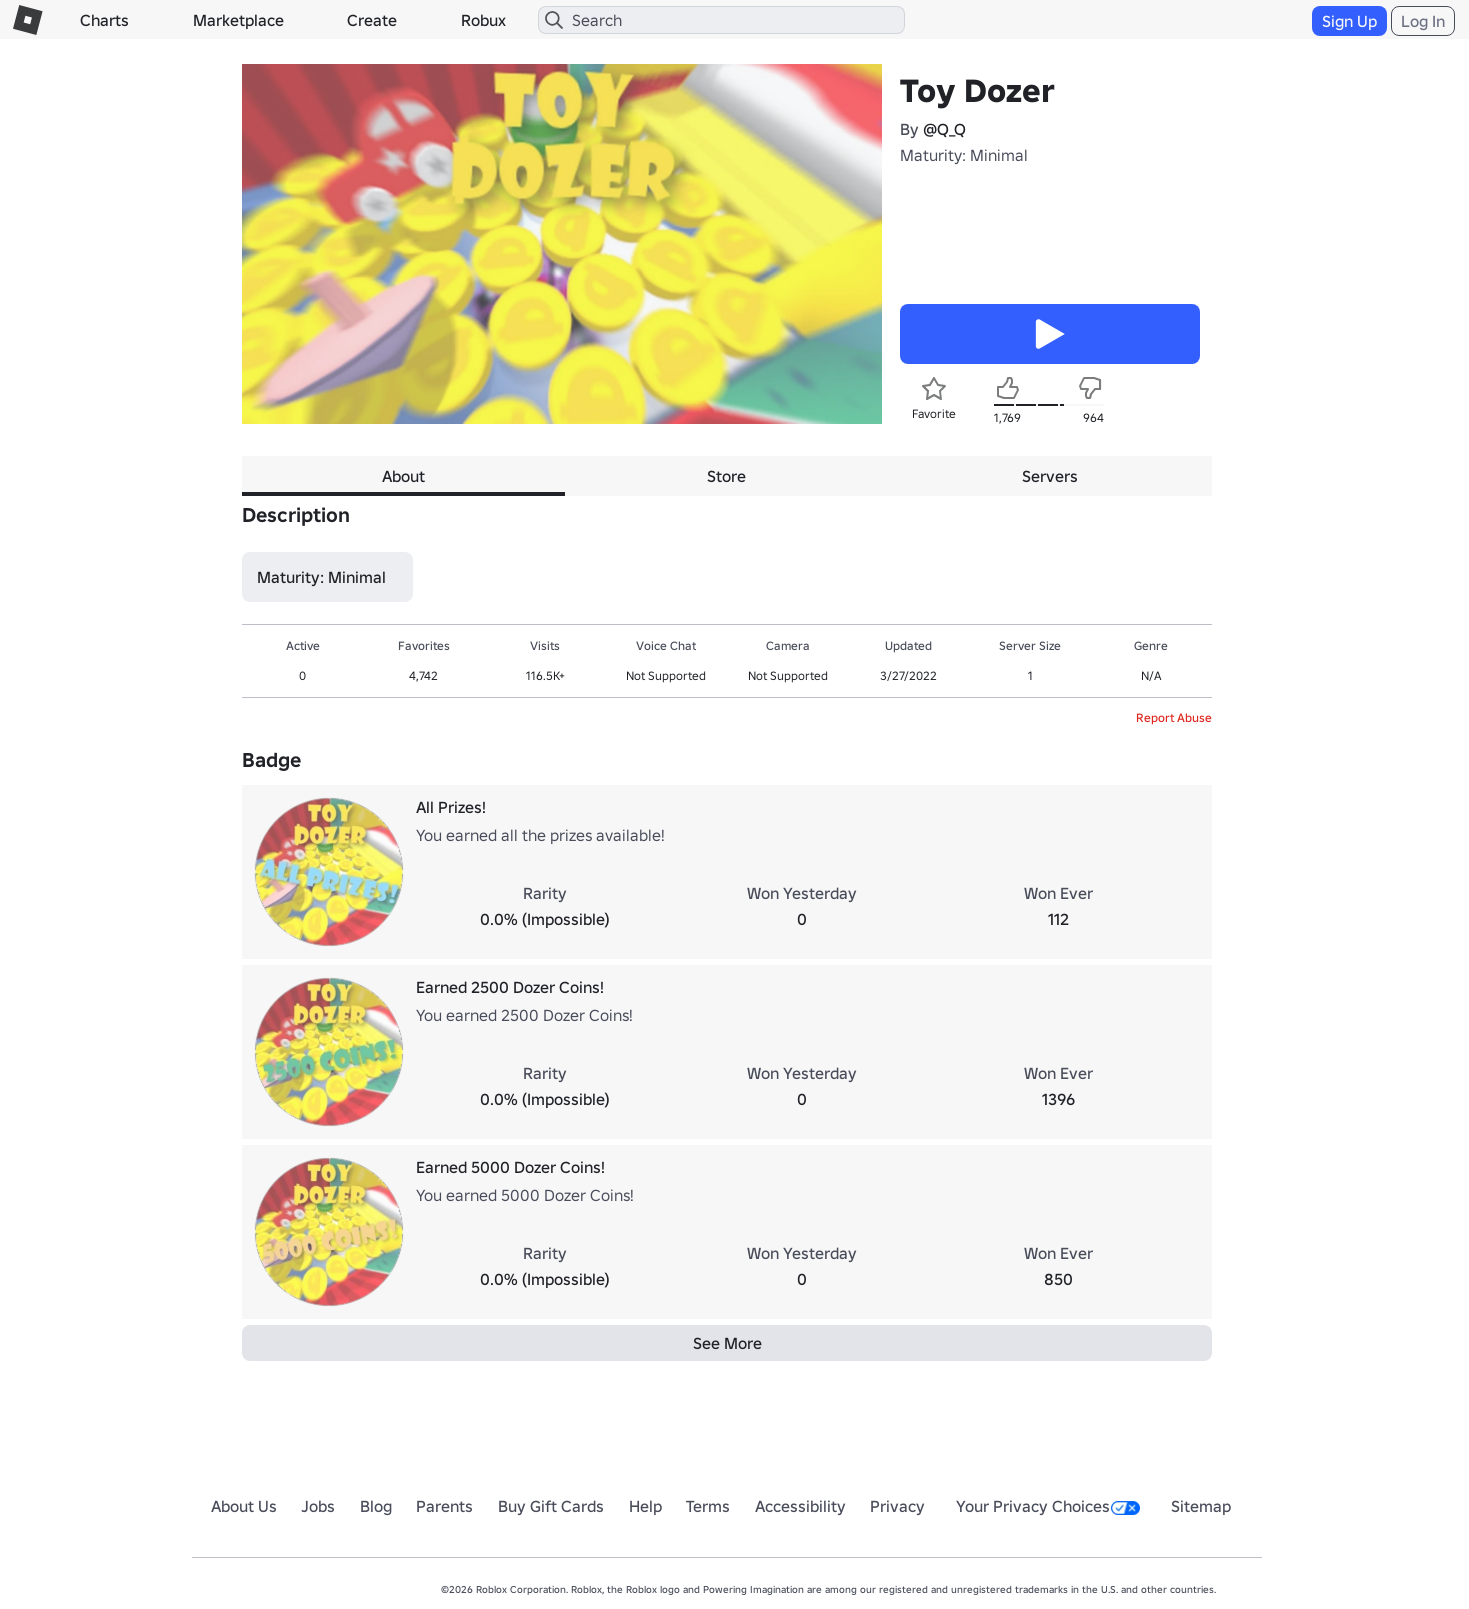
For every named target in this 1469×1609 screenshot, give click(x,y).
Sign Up (1349, 21)
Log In (1423, 21)
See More (727, 1343)
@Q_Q (944, 129)
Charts (104, 20)
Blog (376, 1506)
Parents (444, 1506)
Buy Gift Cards (551, 1506)
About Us (244, 1506)
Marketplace (238, 20)
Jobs (318, 1506)
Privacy (897, 1506)
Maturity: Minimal (964, 155)
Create (372, 20)
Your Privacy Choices (1048, 1506)
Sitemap (1201, 1506)
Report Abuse (1174, 717)
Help (645, 1506)
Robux (483, 20)
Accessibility (800, 1506)
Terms (708, 1506)
